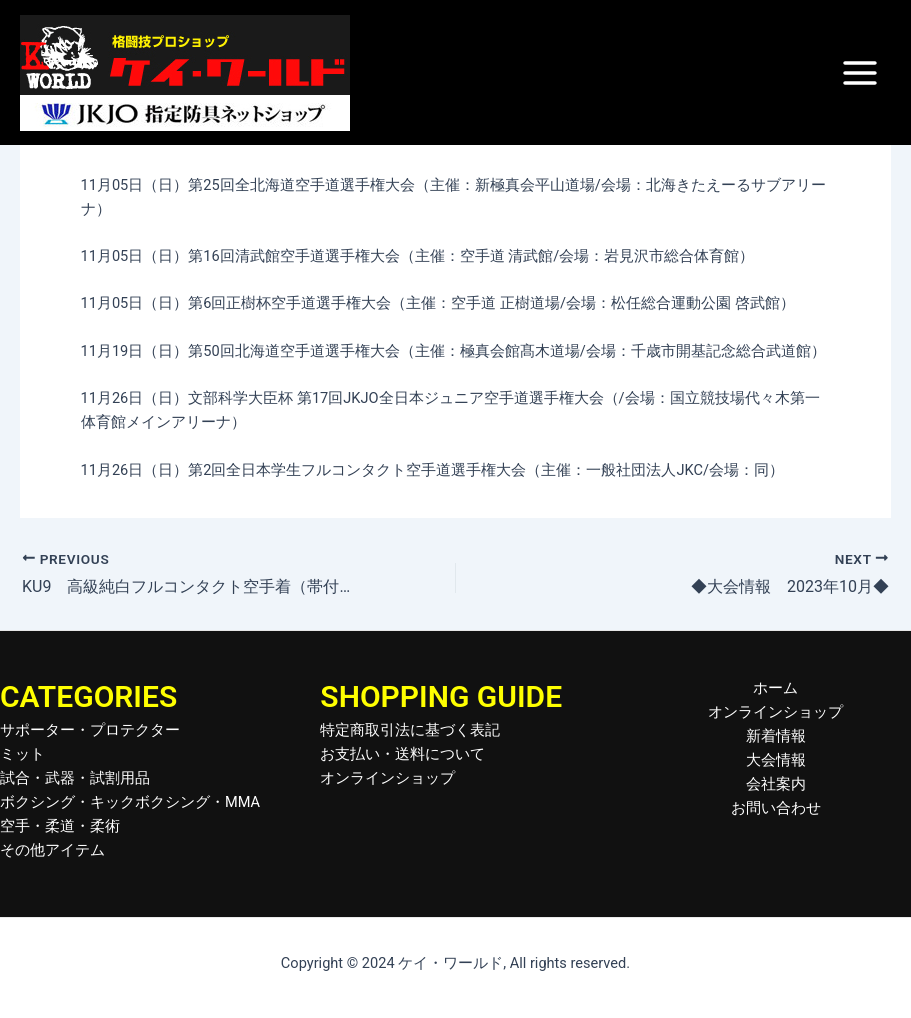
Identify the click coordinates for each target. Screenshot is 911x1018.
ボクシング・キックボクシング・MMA (130, 802)
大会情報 (776, 760)
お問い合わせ (776, 808)
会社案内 (776, 784)
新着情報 (776, 736)
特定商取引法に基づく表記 (410, 730)
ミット (22, 754)
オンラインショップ (387, 778)
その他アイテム (52, 850)
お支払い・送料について (402, 754)
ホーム (775, 688)
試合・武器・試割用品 (75, 778)
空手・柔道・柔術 (60, 826)
